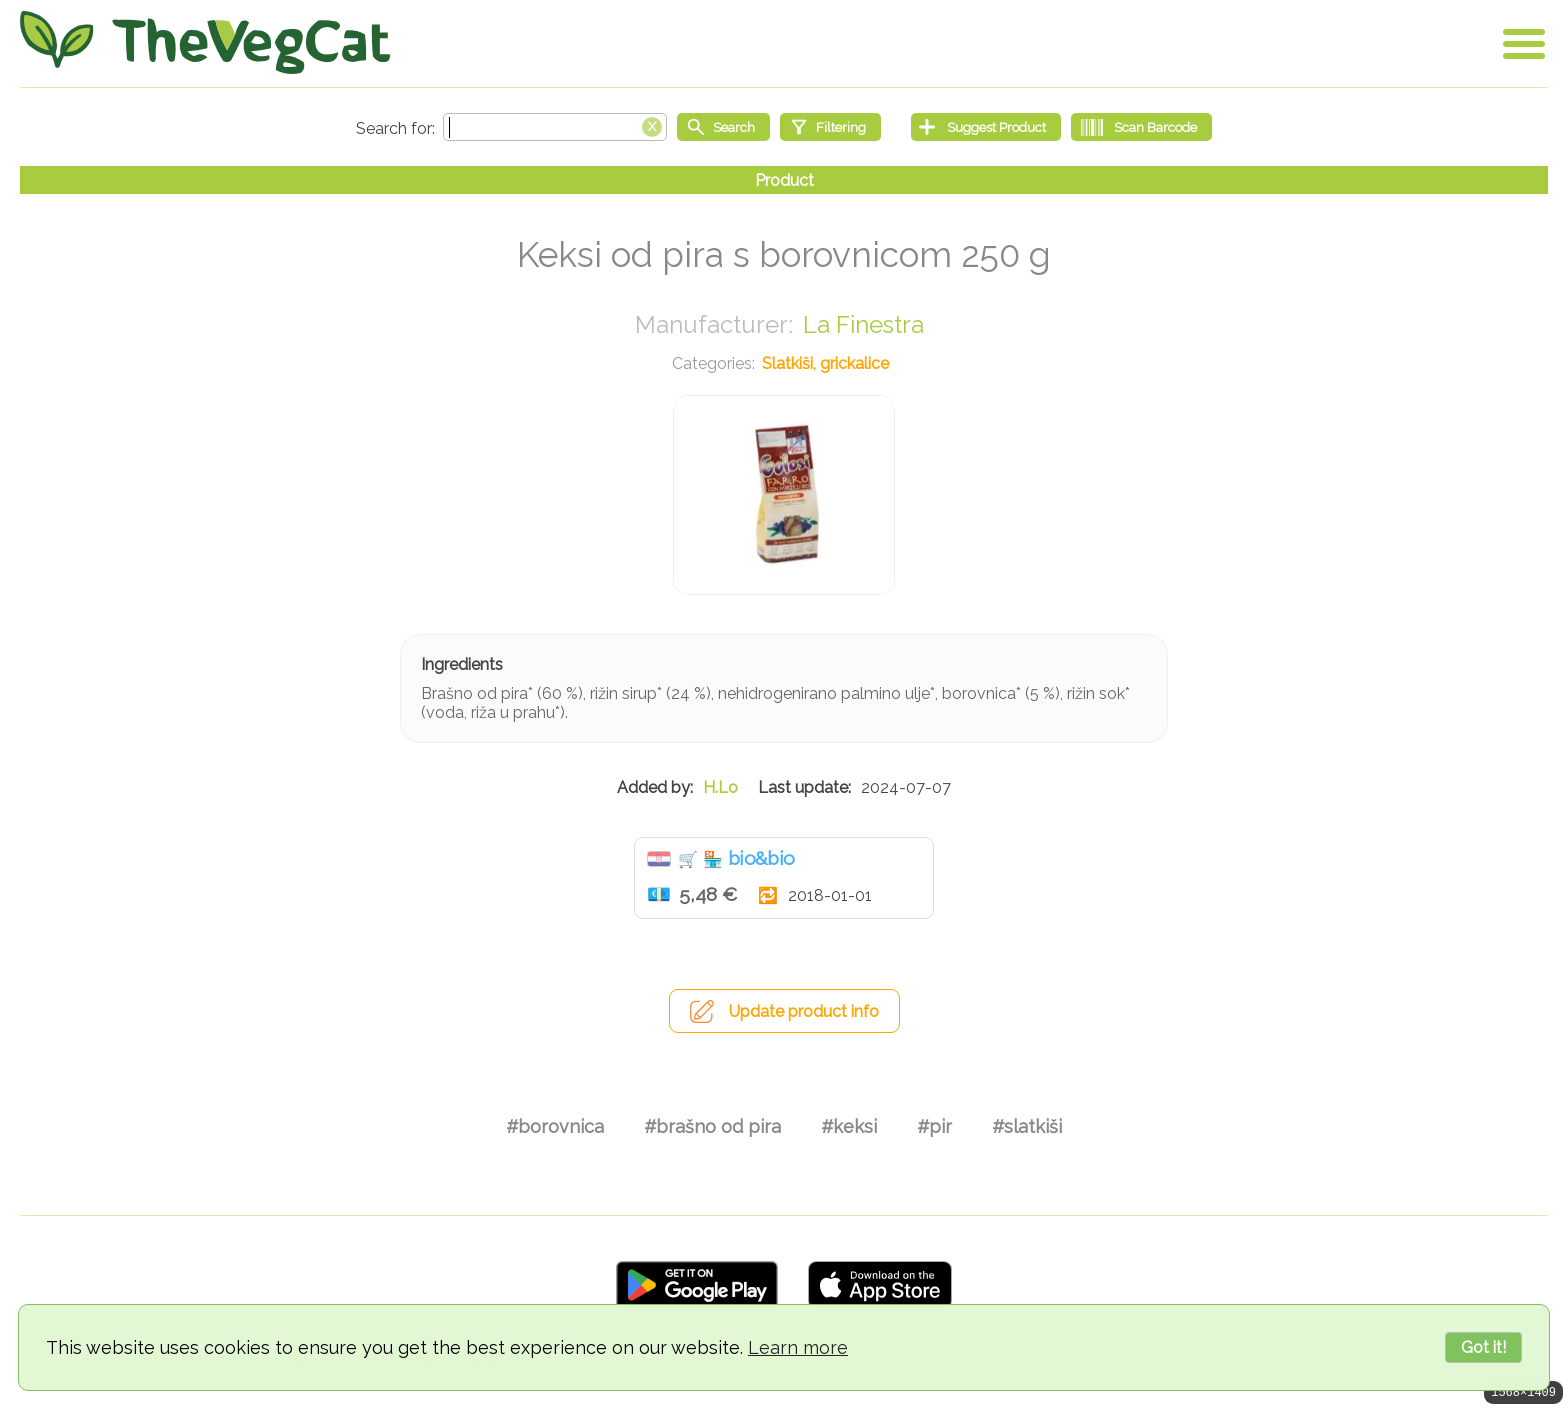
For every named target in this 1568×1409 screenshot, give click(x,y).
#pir (934, 1126)
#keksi (849, 1126)
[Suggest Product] (986, 127)
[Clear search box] (652, 125)
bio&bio (761, 858)
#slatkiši (1027, 1126)
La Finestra (863, 324)
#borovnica (555, 1126)
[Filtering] (830, 127)
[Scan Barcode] (1141, 127)
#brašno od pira (712, 1126)
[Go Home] (205, 42)
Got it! (1483, 1347)
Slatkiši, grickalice (825, 363)
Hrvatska (659, 859)
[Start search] (723, 127)
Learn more (798, 1347)
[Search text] (555, 127)
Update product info (804, 1011)
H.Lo (720, 787)
